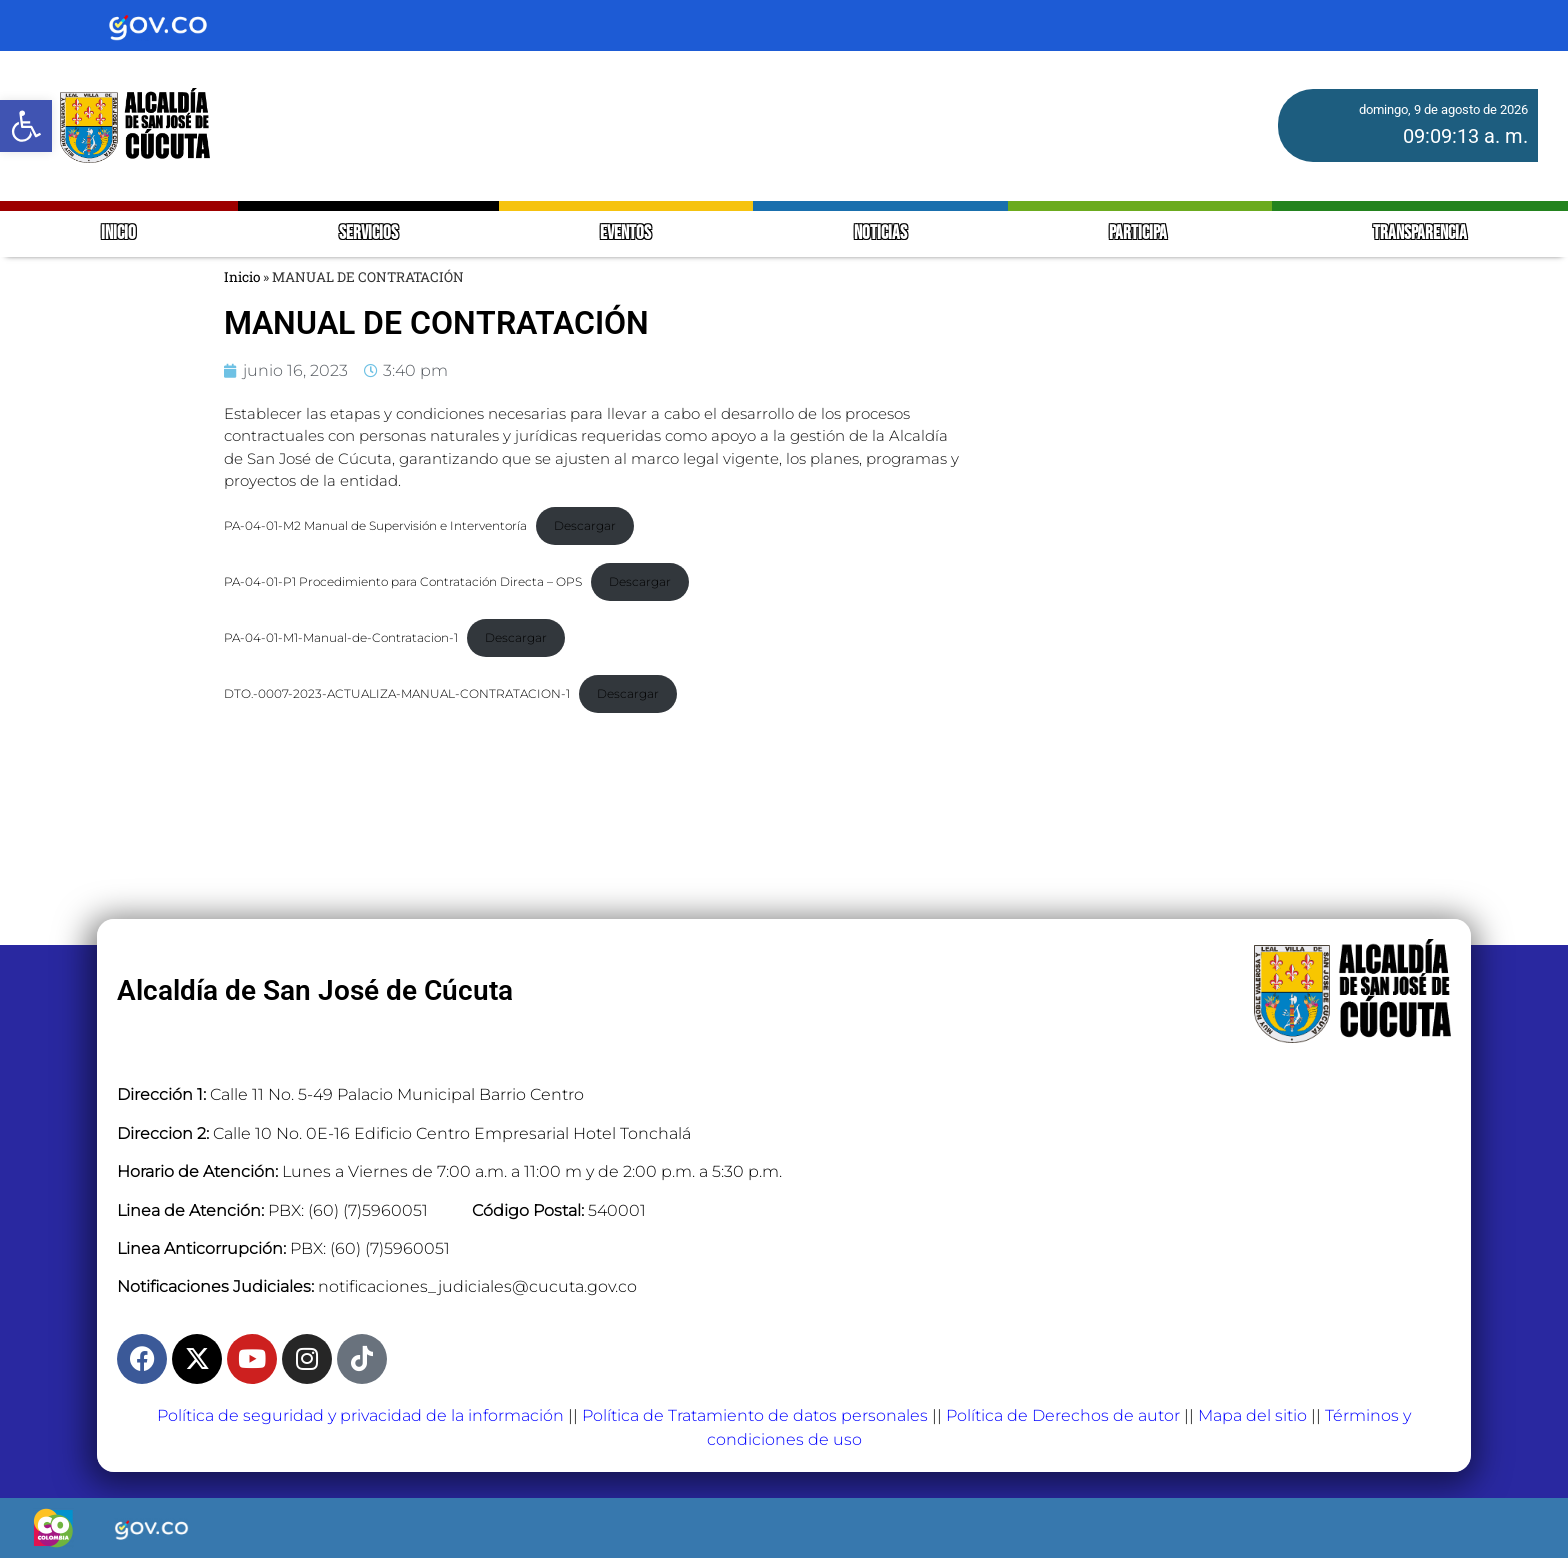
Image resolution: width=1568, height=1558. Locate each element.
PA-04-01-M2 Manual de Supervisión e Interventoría (375, 525)
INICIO (118, 233)
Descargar (585, 525)
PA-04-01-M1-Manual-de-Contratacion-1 (341, 637)
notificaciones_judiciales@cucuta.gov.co (477, 1286)
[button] (26, 126)
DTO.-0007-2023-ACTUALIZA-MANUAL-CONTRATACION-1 (397, 693)
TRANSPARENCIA (1420, 233)
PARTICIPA (1139, 233)
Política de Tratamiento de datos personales (755, 1415)
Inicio (242, 277)
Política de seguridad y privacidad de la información (360, 1415)
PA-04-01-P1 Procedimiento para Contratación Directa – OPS (403, 581)
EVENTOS (625, 233)
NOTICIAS (880, 233)
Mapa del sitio (1252, 1415)
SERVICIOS (368, 233)
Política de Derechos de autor (1063, 1415)
